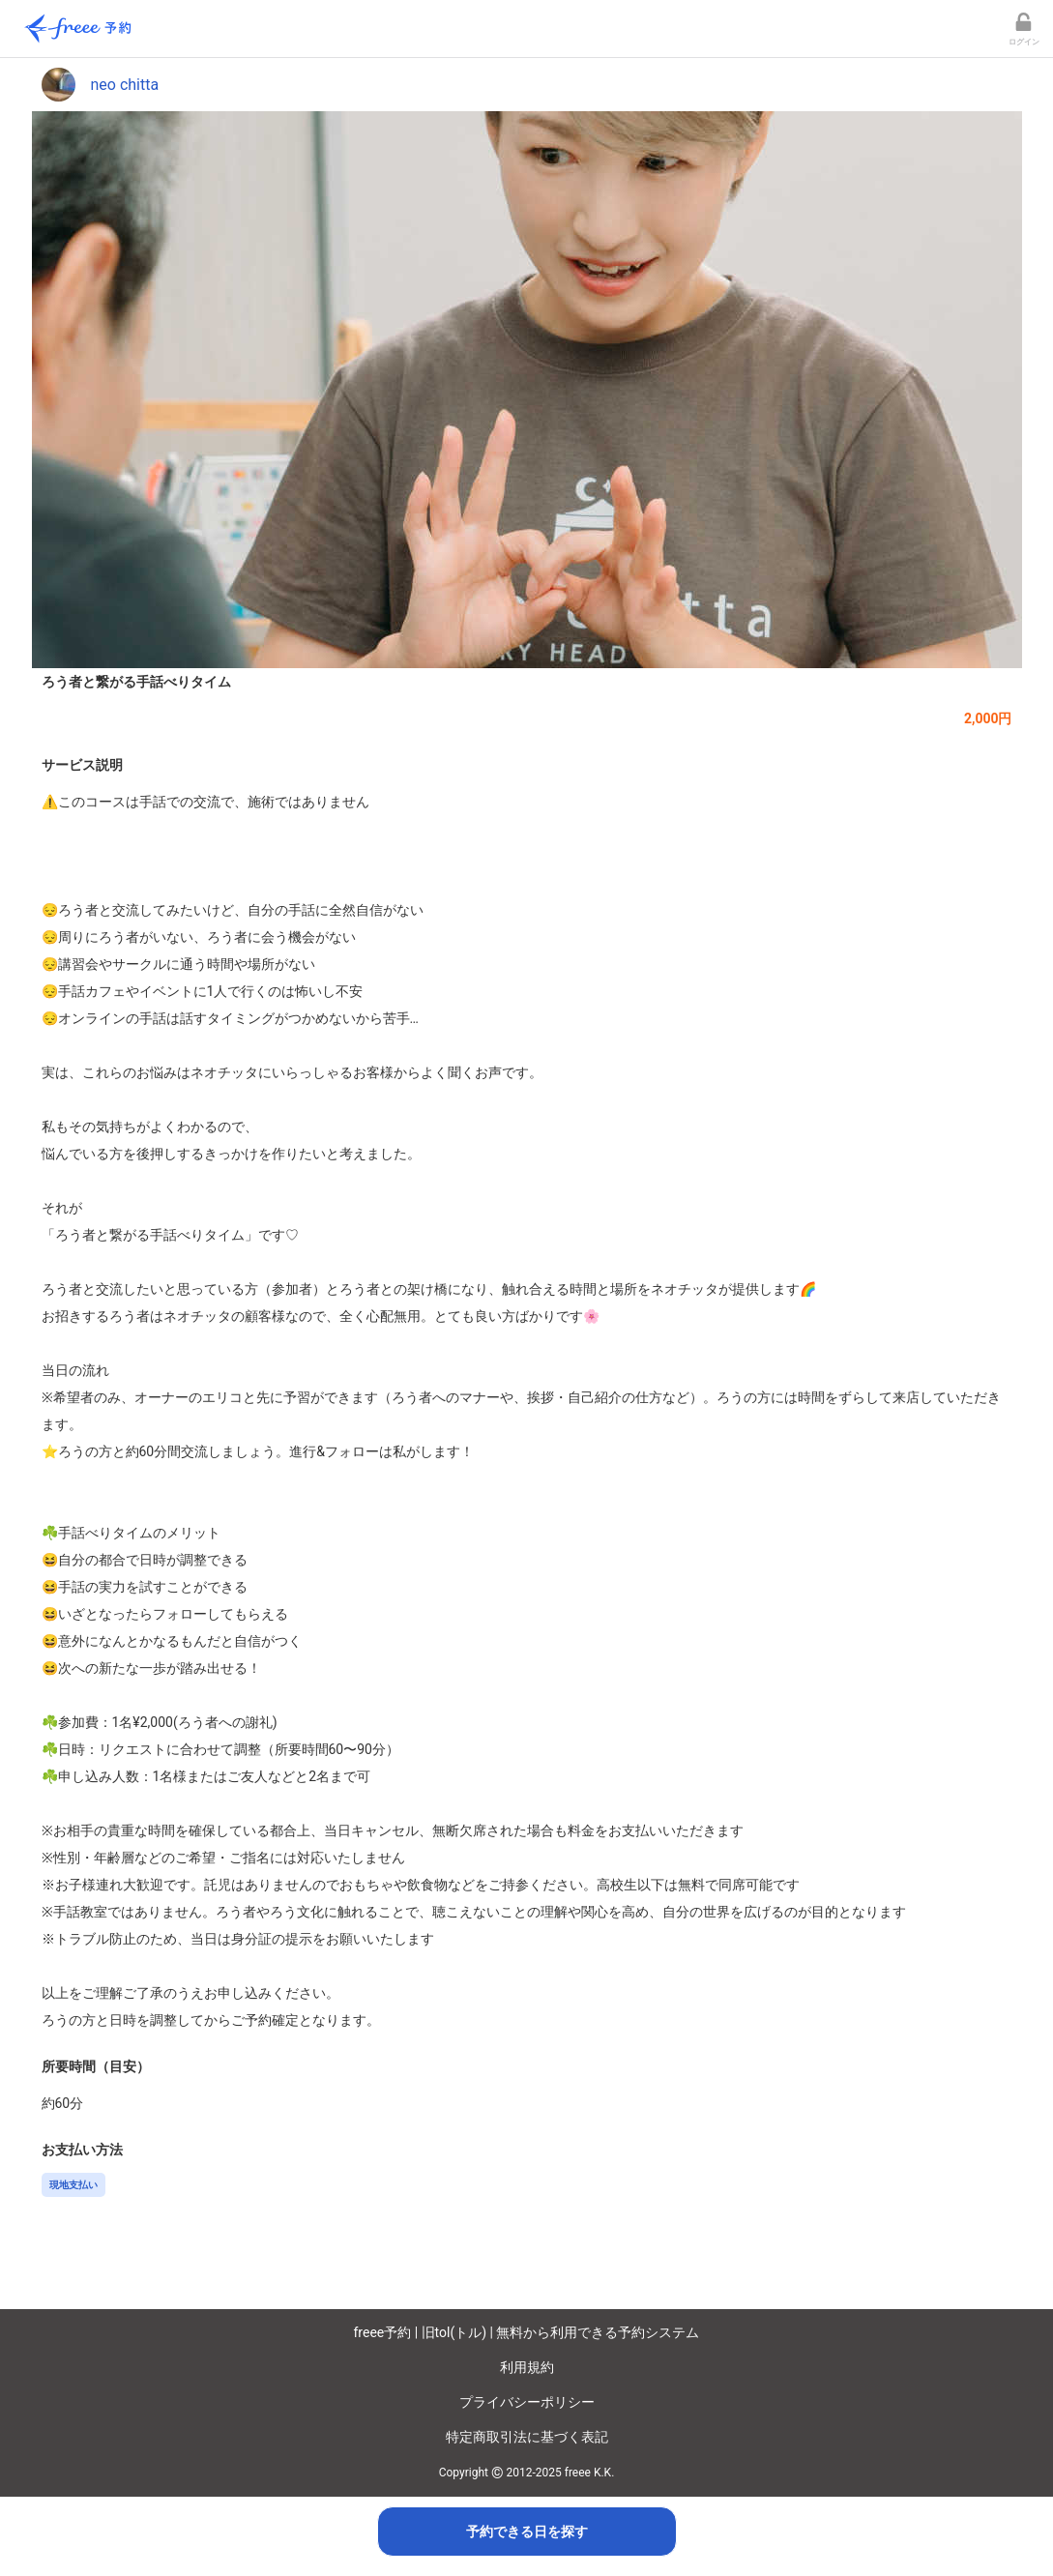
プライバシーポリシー (527, 2402)
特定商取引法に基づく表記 (527, 2436)
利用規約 (527, 2367)
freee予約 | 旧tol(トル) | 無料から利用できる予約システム (527, 2332)
